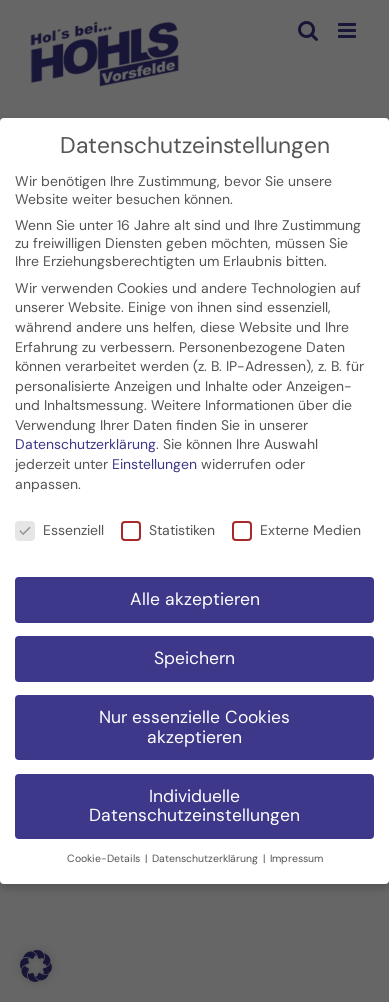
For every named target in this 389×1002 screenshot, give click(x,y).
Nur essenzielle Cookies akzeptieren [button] (194, 723)
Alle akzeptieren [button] (195, 595)
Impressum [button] (296, 854)
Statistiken (168, 525)
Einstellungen (154, 460)
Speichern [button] (194, 654)
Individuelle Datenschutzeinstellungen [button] (194, 801)
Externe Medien (296, 525)
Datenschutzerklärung (85, 440)
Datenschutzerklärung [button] (206, 854)
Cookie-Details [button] (105, 854)
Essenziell (59, 525)
